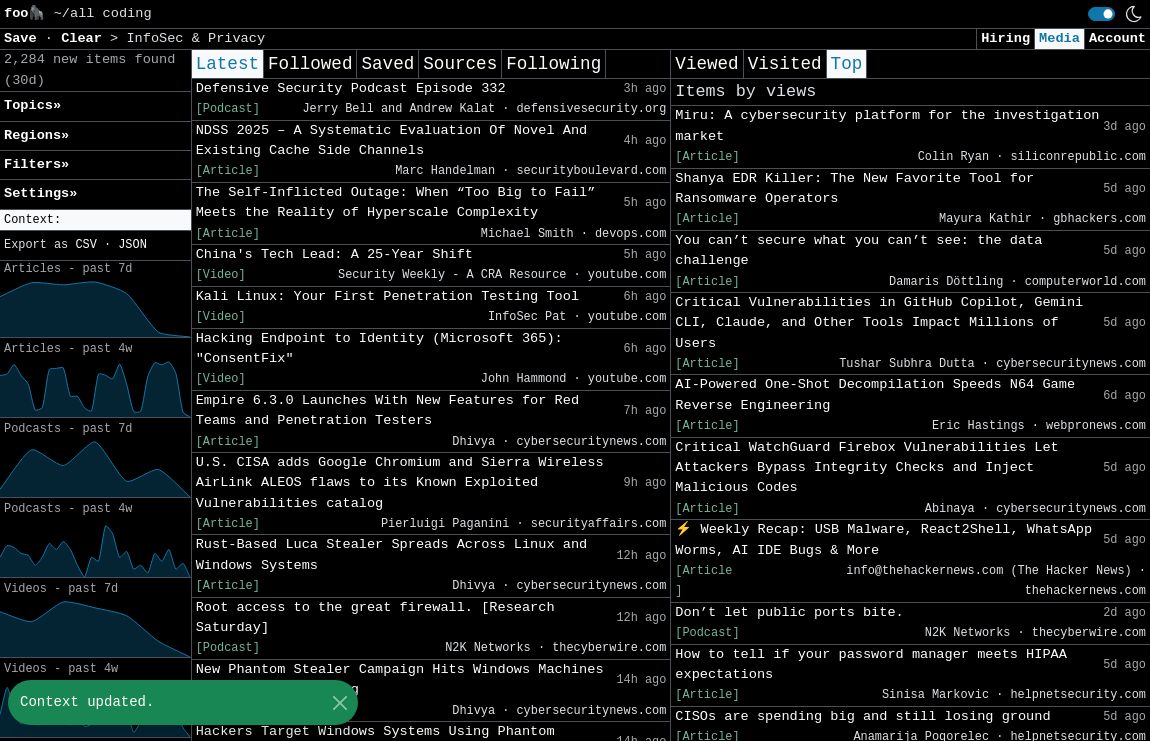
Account (1117, 38)
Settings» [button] (40, 193)
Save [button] (24, 38)
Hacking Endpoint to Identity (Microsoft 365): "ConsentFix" (379, 348)
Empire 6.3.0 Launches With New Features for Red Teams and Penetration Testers (387, 410)
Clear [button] (85, 38)
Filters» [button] (36, 164)
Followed (310, 64)
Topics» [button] (32, 105)
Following (553, 64)
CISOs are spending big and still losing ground (862, 716)
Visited (785, 64)
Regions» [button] (36, 135)
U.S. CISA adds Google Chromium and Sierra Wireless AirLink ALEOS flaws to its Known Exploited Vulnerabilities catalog (400, 483)
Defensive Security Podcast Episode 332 (351, 88)
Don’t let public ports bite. (789, 612)
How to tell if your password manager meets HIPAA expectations (871, 664)
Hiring (1005, 38)
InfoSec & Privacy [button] (195, 38)
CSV (85, 245)
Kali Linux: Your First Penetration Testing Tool (387, 296)
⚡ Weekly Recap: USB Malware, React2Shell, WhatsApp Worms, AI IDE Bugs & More (883, 539)
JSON (132, 245)
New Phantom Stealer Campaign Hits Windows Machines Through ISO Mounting (400, 679)
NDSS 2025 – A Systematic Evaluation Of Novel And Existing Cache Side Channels (392, 140)
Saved (387, 64)
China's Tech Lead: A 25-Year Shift (334, 254)
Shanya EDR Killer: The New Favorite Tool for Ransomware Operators (854, 188)
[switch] (1101, 14)
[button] (95, 220)
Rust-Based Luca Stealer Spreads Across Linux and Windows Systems (392, 554)
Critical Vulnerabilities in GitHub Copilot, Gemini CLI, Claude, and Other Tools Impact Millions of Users (879, 323)
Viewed (706, 64)
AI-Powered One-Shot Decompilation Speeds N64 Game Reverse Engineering (875, 394)
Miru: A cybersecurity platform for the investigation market (887, 125)
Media (1059, 38)
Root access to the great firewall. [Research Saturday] (375, 617)
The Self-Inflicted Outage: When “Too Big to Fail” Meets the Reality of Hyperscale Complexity (396, 202)
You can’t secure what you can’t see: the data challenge (858, 250)
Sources (460, 64)
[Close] (339, 702)
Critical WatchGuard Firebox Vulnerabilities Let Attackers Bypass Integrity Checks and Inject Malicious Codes (866, 468)
